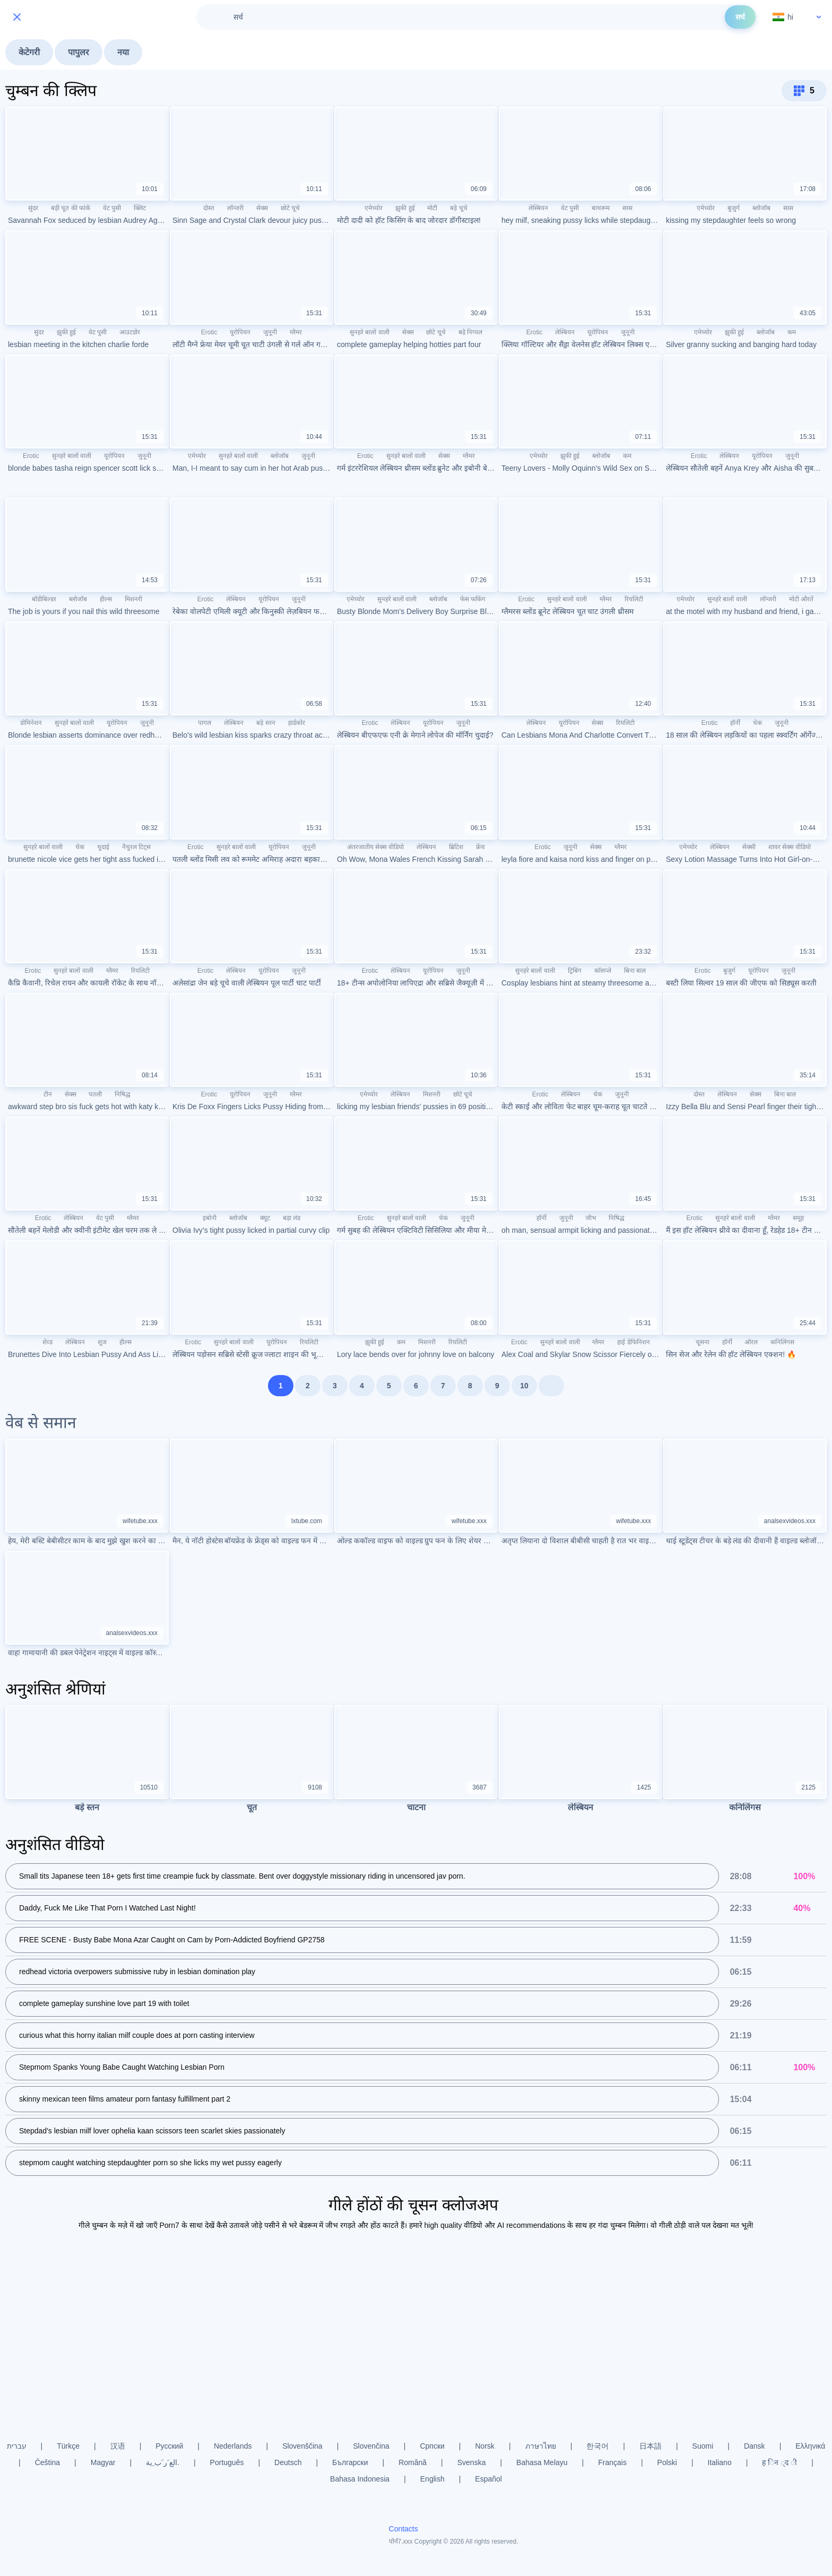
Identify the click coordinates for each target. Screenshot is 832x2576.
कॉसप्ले (602, 970)
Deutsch (287, 2462)
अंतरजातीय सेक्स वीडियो (375, 847)
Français (612, 2462)
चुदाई (103, 847)
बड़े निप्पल (470, 332)
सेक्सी (749, 847)
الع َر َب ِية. (162, 2462)
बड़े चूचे (458, 208)
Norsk (485, 2446)
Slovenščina (302, 2446)
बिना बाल (635, 970)
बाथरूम (601, 208)
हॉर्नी (735, 723)
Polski (667, 2462)
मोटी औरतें (801, 599)
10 (524, 1385)
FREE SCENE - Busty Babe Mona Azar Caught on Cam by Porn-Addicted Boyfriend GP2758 (172, 1939)
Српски (432, 2446)
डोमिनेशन (31, 723)
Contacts (403, 2529)
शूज (102, 1342)
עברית (17, 2446)
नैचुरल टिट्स (136, 847)
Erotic (209, 332)
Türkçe (68, 2446)
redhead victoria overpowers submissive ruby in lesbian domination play (137, 1971)
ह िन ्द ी (779, 2462)
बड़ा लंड (291, 1218)
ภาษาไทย (540, 2446)
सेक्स (262, 208)
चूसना (702, 1342)
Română (412, 2462)
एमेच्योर (374, 208)
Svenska (471, 2462)
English (432, 2479)
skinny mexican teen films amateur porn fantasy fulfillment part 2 (124, 2099)
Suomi (703, 2446)
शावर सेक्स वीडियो (789, 847)
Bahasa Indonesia (359, 2479)
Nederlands (233, 2446)
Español (488, 2479)
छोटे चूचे (290, 208)
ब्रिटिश (456, 847)
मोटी (432, 208)
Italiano (720, 2462)
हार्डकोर (296, 723)
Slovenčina (371, 2446)
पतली (95, 1094)
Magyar (103, 2462)
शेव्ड (47, 1342)
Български (350, 2462)
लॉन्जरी (235, 208)
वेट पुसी (112, 208)
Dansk (754, 2446)
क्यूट (265, 1218)
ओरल (751, 1342)
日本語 (650, 2446)
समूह (798, 1218)
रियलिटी (634, 599)
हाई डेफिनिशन (633, 1342)
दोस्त (208, 208)
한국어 (597, 2446)
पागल (204, 723)
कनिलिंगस (782, 1342)
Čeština (47, 2462)
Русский (169, 2446)
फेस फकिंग (473, 599)
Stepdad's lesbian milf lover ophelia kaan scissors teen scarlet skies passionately (152, 2131)
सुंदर (33, 208)
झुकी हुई (404, 208)
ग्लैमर (296, 332)
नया (123, 52)
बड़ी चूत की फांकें (70, 208)
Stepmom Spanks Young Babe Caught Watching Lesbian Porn (121, 2067)
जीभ (590, 1218)
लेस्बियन (538, 208)
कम (791, 332)
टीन (48, 1094)
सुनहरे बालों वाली (369, 332)
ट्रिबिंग (575, 970)
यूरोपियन (240, 332)
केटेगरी (29, 52)
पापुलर (78, 52)
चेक (757, 723)
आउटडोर (129, 332)
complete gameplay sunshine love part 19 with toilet (104, 2003)
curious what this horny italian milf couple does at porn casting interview (137, 2035)
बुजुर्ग (733, 208)
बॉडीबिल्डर (44, 599)
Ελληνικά (810, 2446)
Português (227, 2462)
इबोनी (209, 1218)
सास (627, 208)
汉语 (117, 2446)
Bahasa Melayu (542, 2462)
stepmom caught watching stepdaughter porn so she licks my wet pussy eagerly (150, 2162)
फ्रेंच (480, 847)
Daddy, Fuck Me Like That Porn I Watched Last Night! (107, 1908)
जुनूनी (270, 332)
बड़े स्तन (265, 723)
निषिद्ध (123, 1094)
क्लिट (140, 208)
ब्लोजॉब (761, 208)
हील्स (106, 599)
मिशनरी (133, 599)
